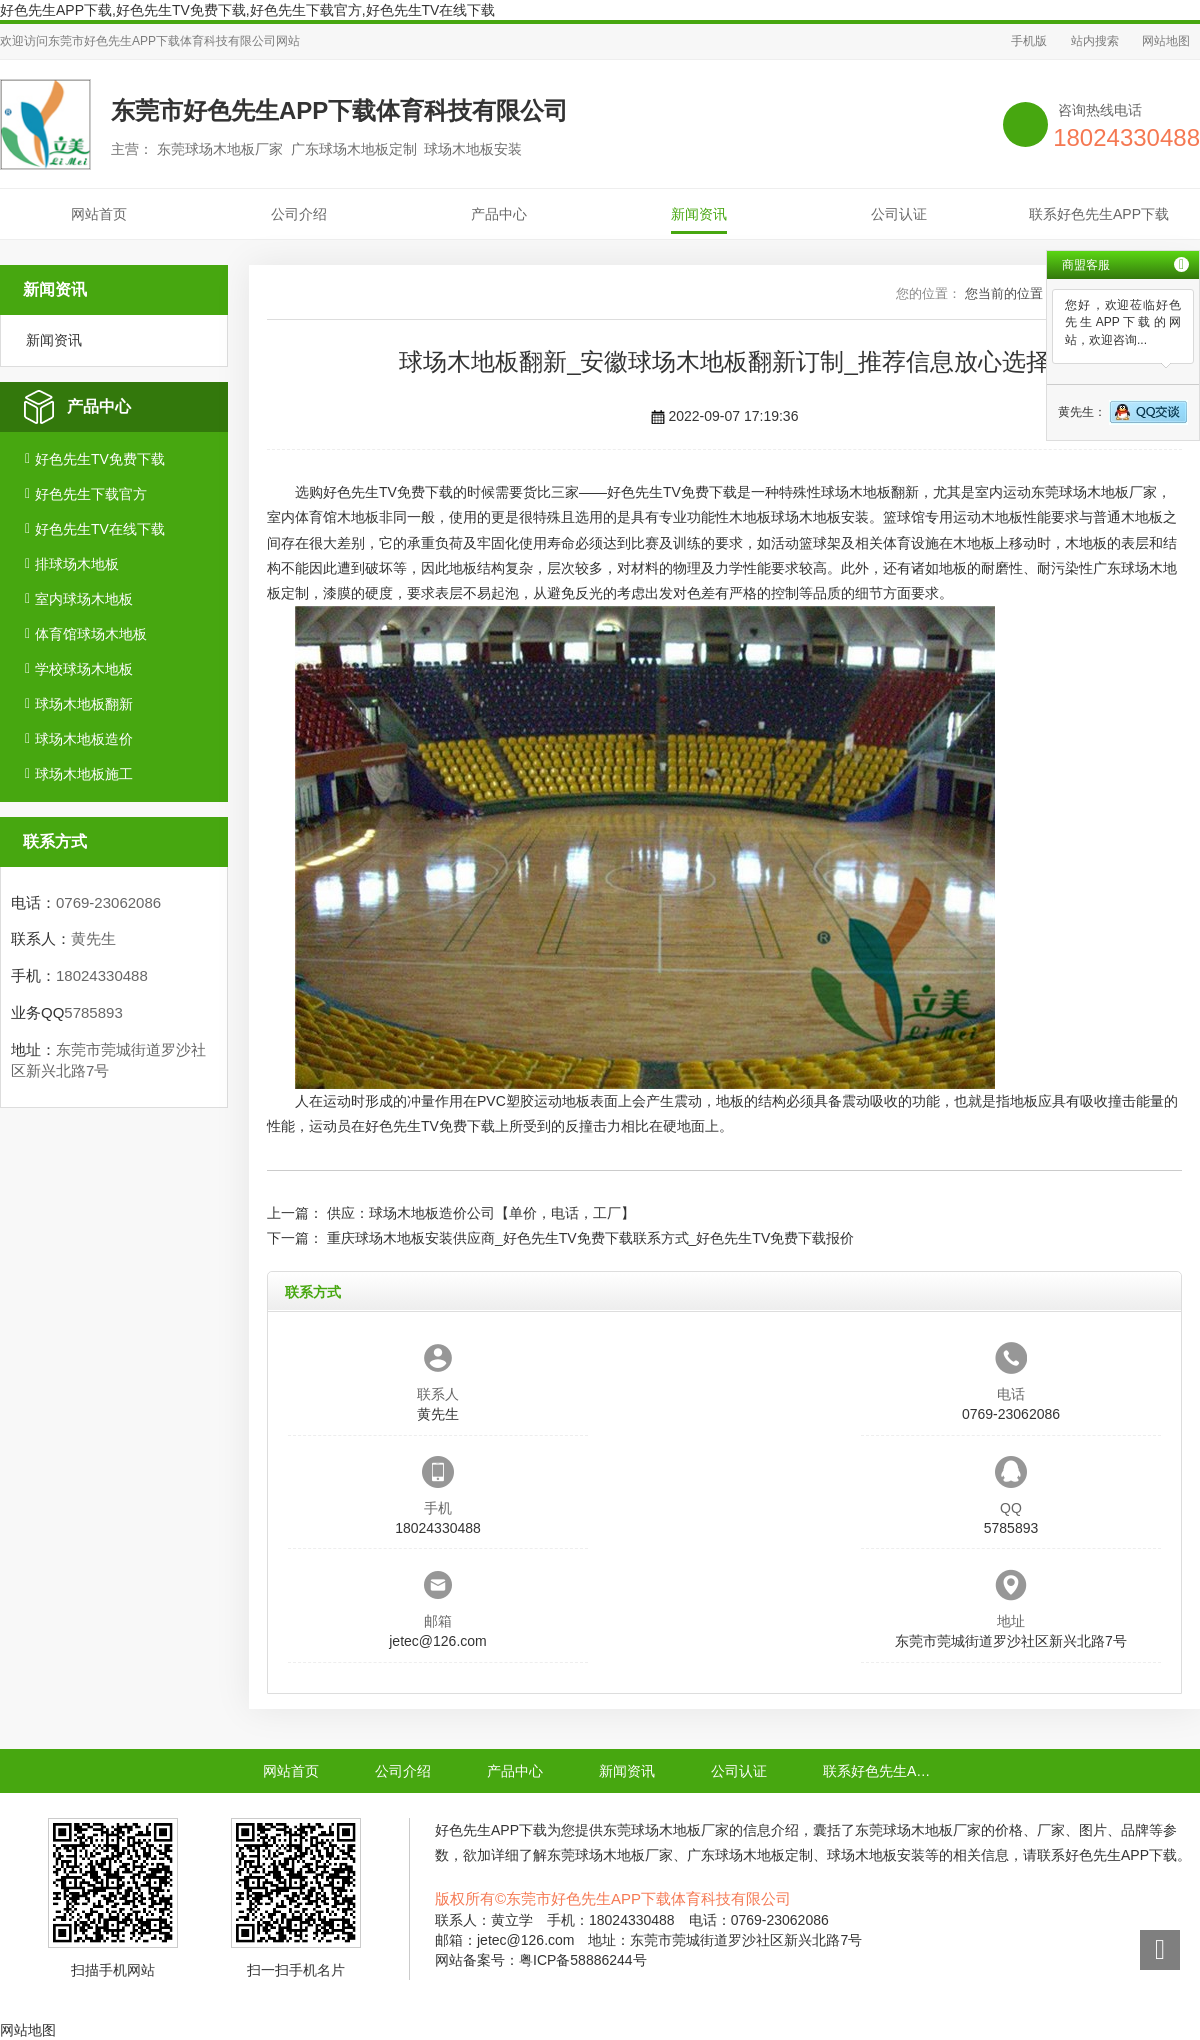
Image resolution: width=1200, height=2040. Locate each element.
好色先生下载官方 (91, 494)
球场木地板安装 (820, 517)
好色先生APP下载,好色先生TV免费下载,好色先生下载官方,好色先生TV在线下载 (247, 10)
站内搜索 (1095, 41)
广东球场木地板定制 (750, 1855)
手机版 (1029, 41)
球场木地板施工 (84, 774)
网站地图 (1166, 41)
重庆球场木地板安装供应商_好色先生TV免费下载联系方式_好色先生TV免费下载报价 (590, 1238)
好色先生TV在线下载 (100, 529)
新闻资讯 (699, 214)
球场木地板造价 (84, 739)
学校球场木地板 (84, 669)
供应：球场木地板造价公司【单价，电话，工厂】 (481, 1213)
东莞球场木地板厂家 (1094, 492)
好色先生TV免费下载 (100, 459)
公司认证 (899, 214)
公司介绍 (299, 214)
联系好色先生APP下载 (1099, 214)
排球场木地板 (77, 564)
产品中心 (499, 214)
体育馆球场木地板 (91, 634)
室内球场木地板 (84, 599)
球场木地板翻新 (84, 704)
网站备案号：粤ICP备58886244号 (541, 1960)
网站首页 (99, 214)
